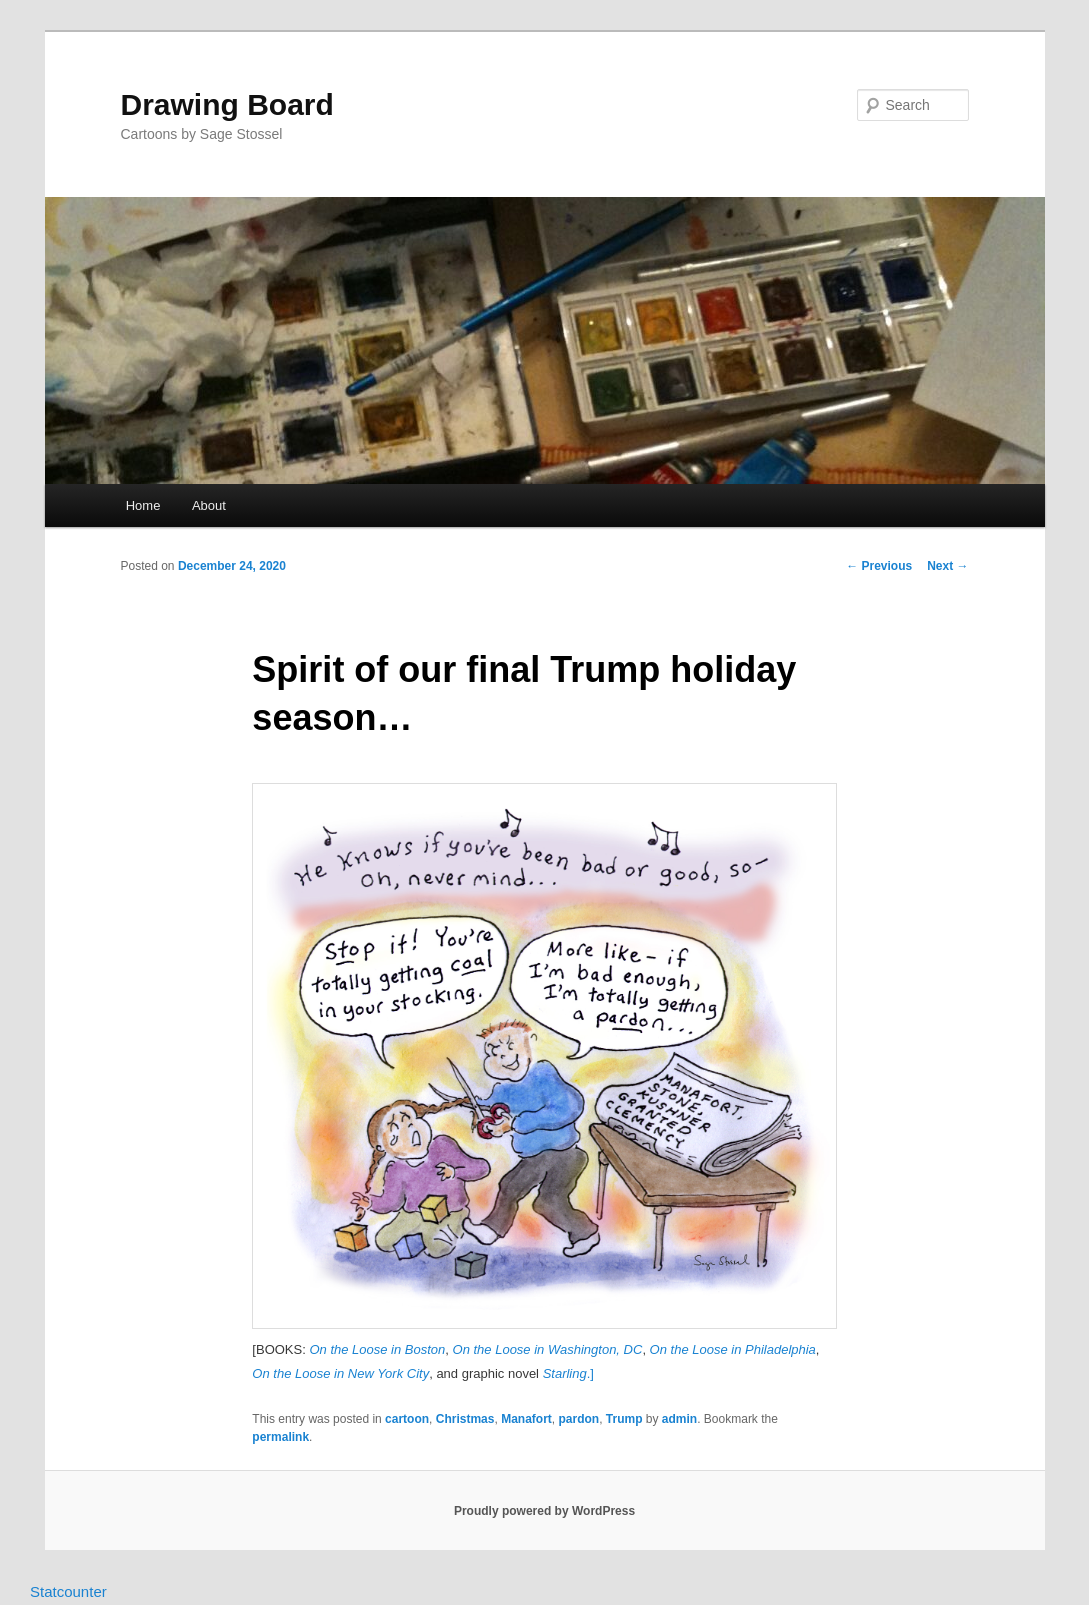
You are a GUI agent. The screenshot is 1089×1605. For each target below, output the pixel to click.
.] (568, 1373)
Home (143, 505)
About (209, 505)
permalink (280, 1437)
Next (947, 566)
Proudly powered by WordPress (544, 1511)
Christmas (465, 1419)
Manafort (526, 1419)
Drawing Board (227, 104)
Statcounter (68, 1591)
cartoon (407, 1419)
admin (679, 1419)
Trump (624, 1419)
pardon (578, 1419)
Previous (879, 566)
